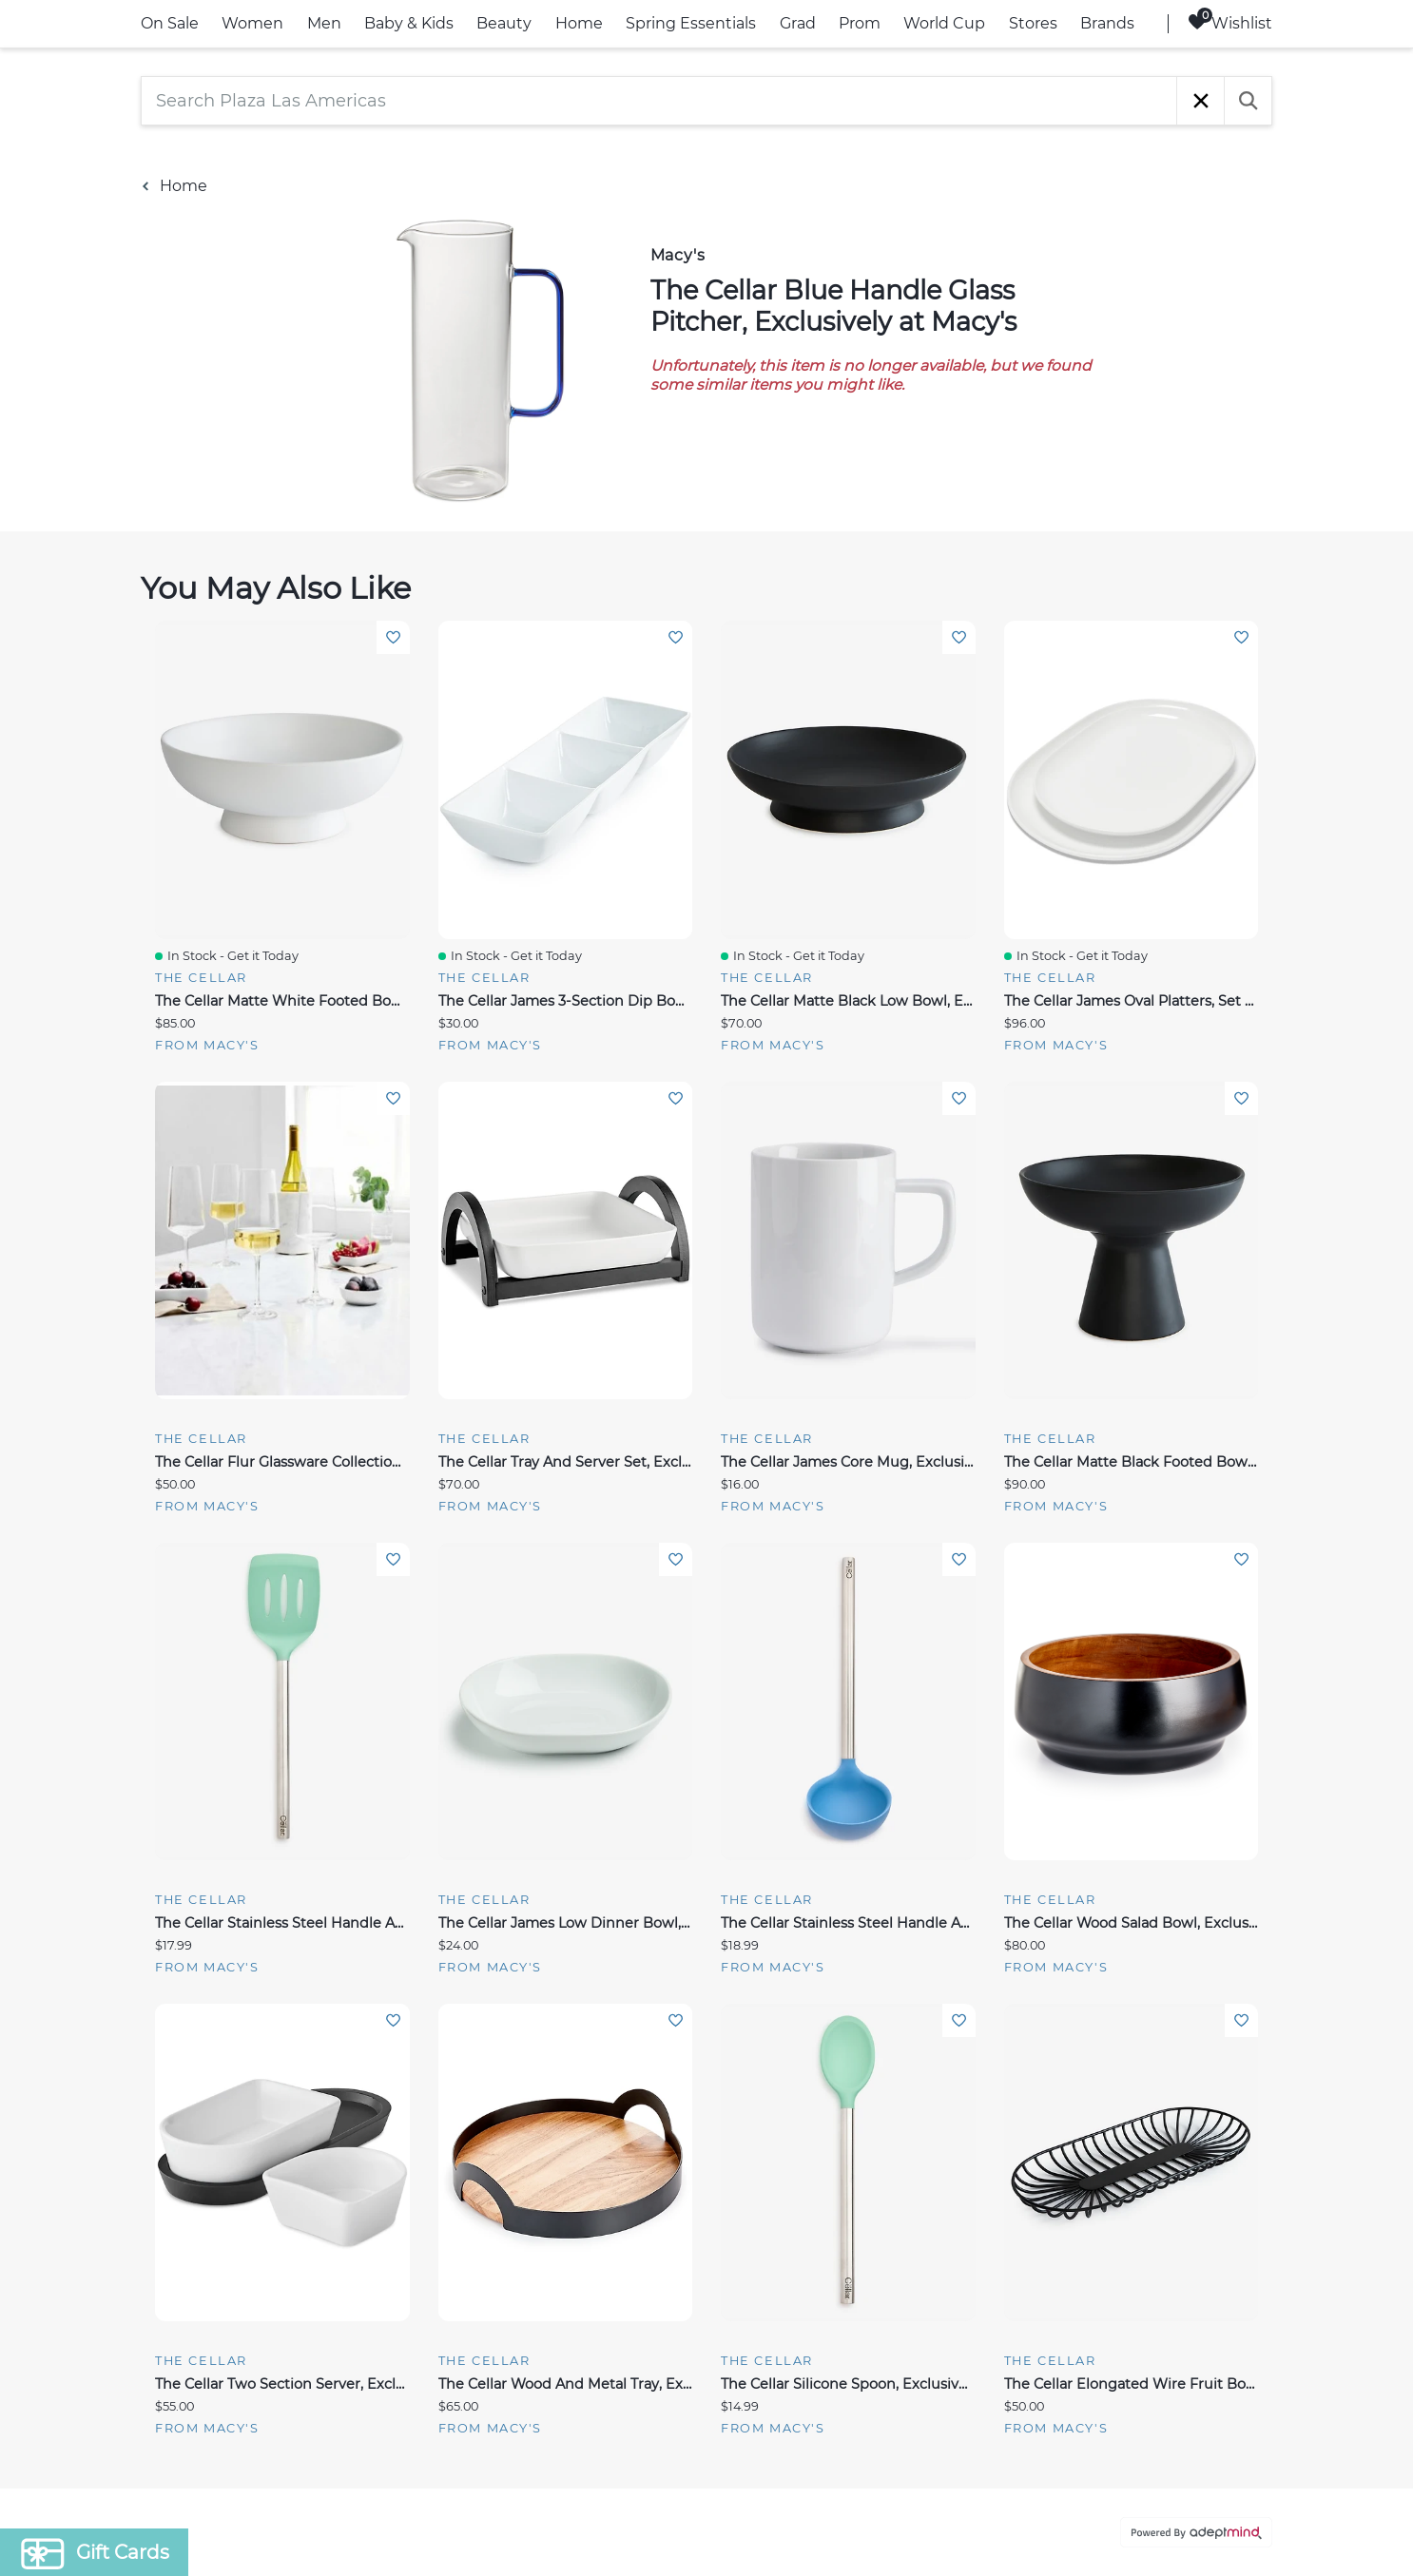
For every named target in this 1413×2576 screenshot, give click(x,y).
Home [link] (579, 23)
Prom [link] (860, 23)
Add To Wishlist (393, 637)
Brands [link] (1107, 23)
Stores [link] (1033, 23)
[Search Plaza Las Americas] (659, 101)
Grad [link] (798, 23)
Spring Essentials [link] (691, 23)
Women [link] (252, 23)
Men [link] (324, 23)
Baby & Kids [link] (409, 23)
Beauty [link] (504, 23)
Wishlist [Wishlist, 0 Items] (1230, 22)
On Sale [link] (170, 23)
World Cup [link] (944, 23)
